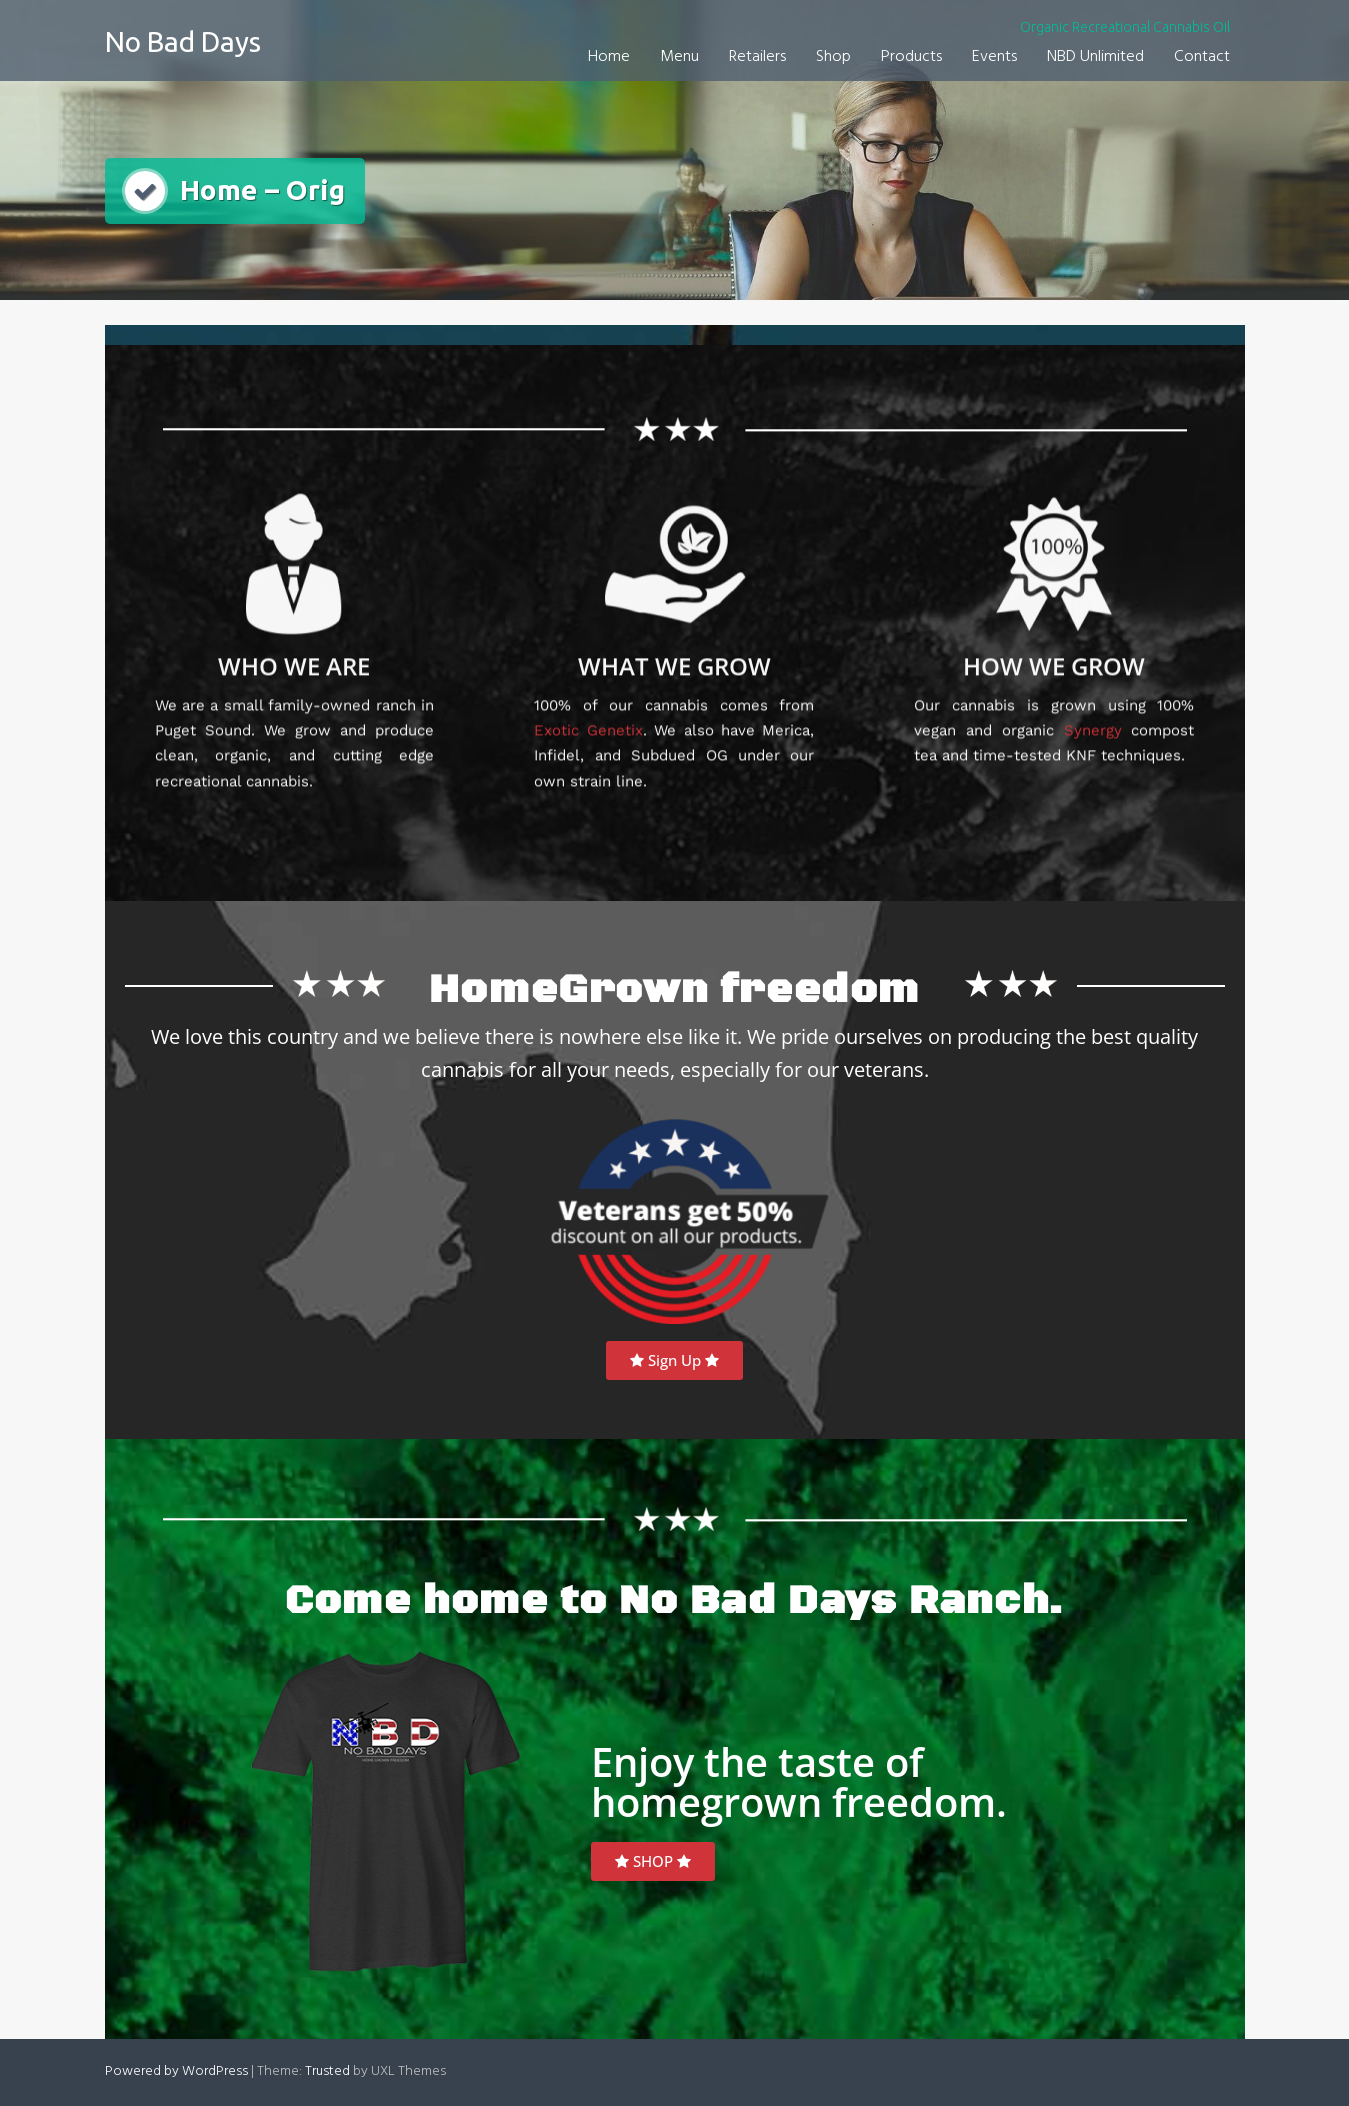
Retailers (757, 57)
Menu (679, 57)
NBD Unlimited (1095, 57)
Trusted (327, 2071)
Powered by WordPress (176, 2071)
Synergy (1093, 698)
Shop (833, 57)
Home (609, 57)
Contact (1202, 57)
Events (994, 57)
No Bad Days (183, 41)
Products (911, 57)
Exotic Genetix (588, 698)
